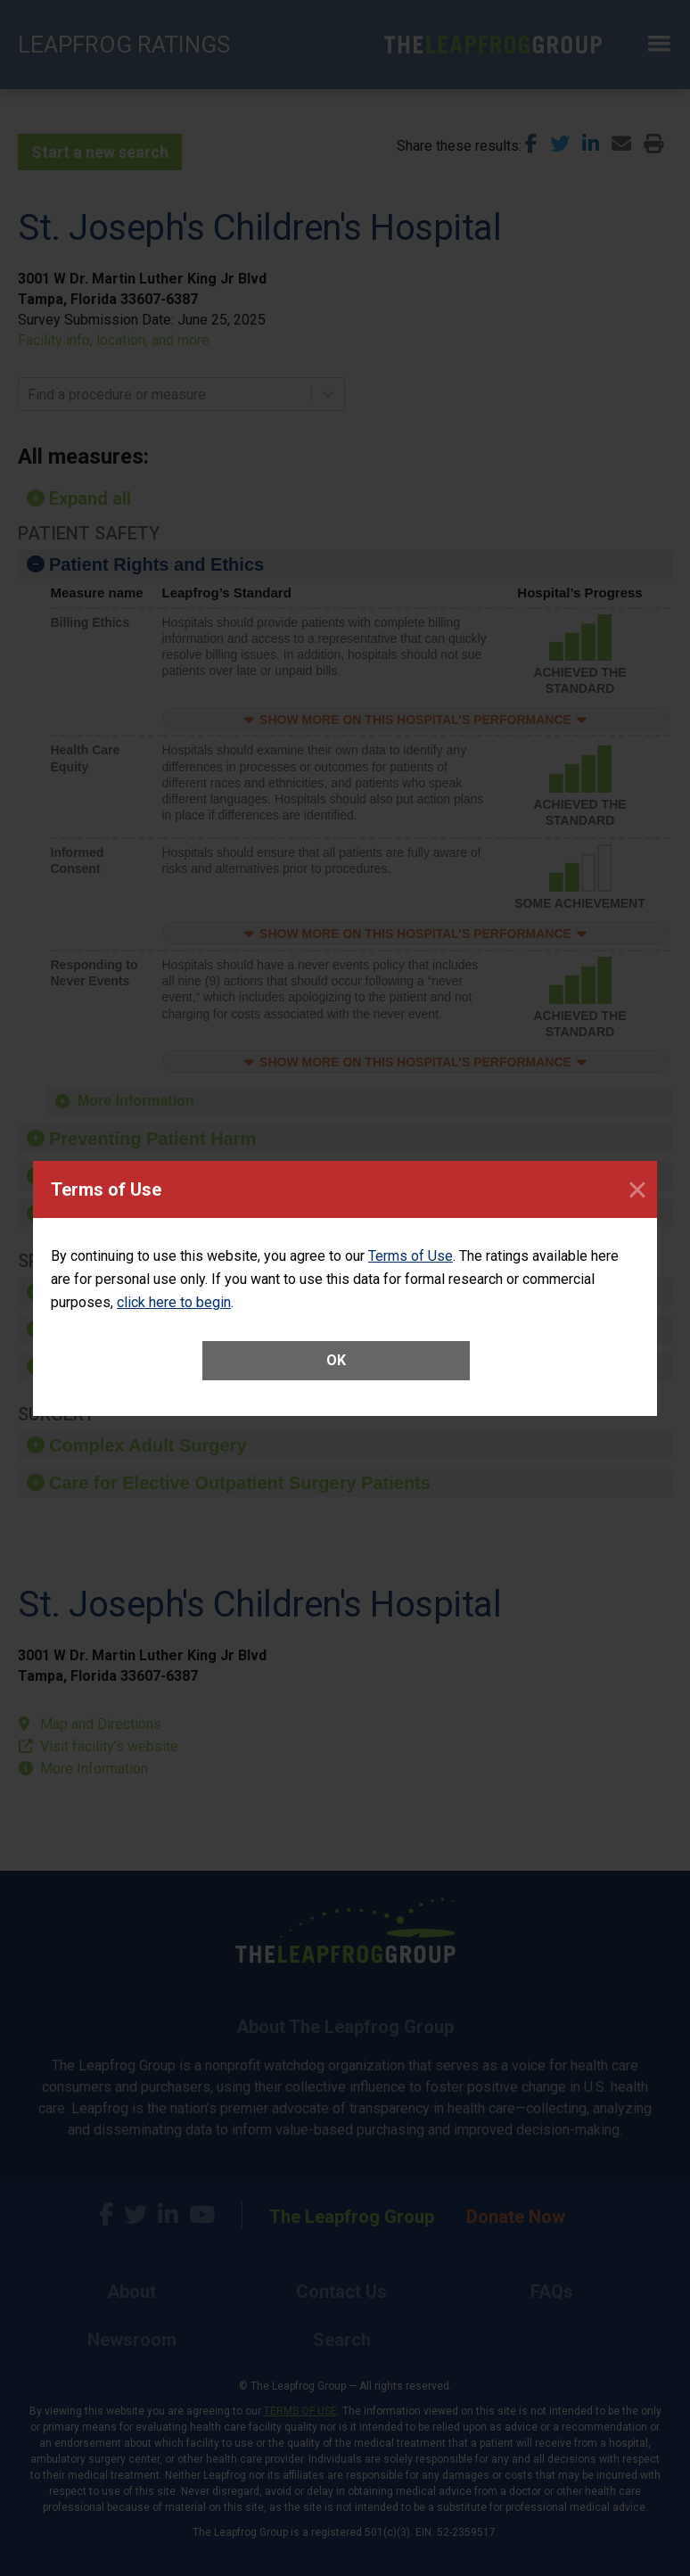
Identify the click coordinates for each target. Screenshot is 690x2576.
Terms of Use (410, 1255)
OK (336, 1360)
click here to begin (174, 1302)
